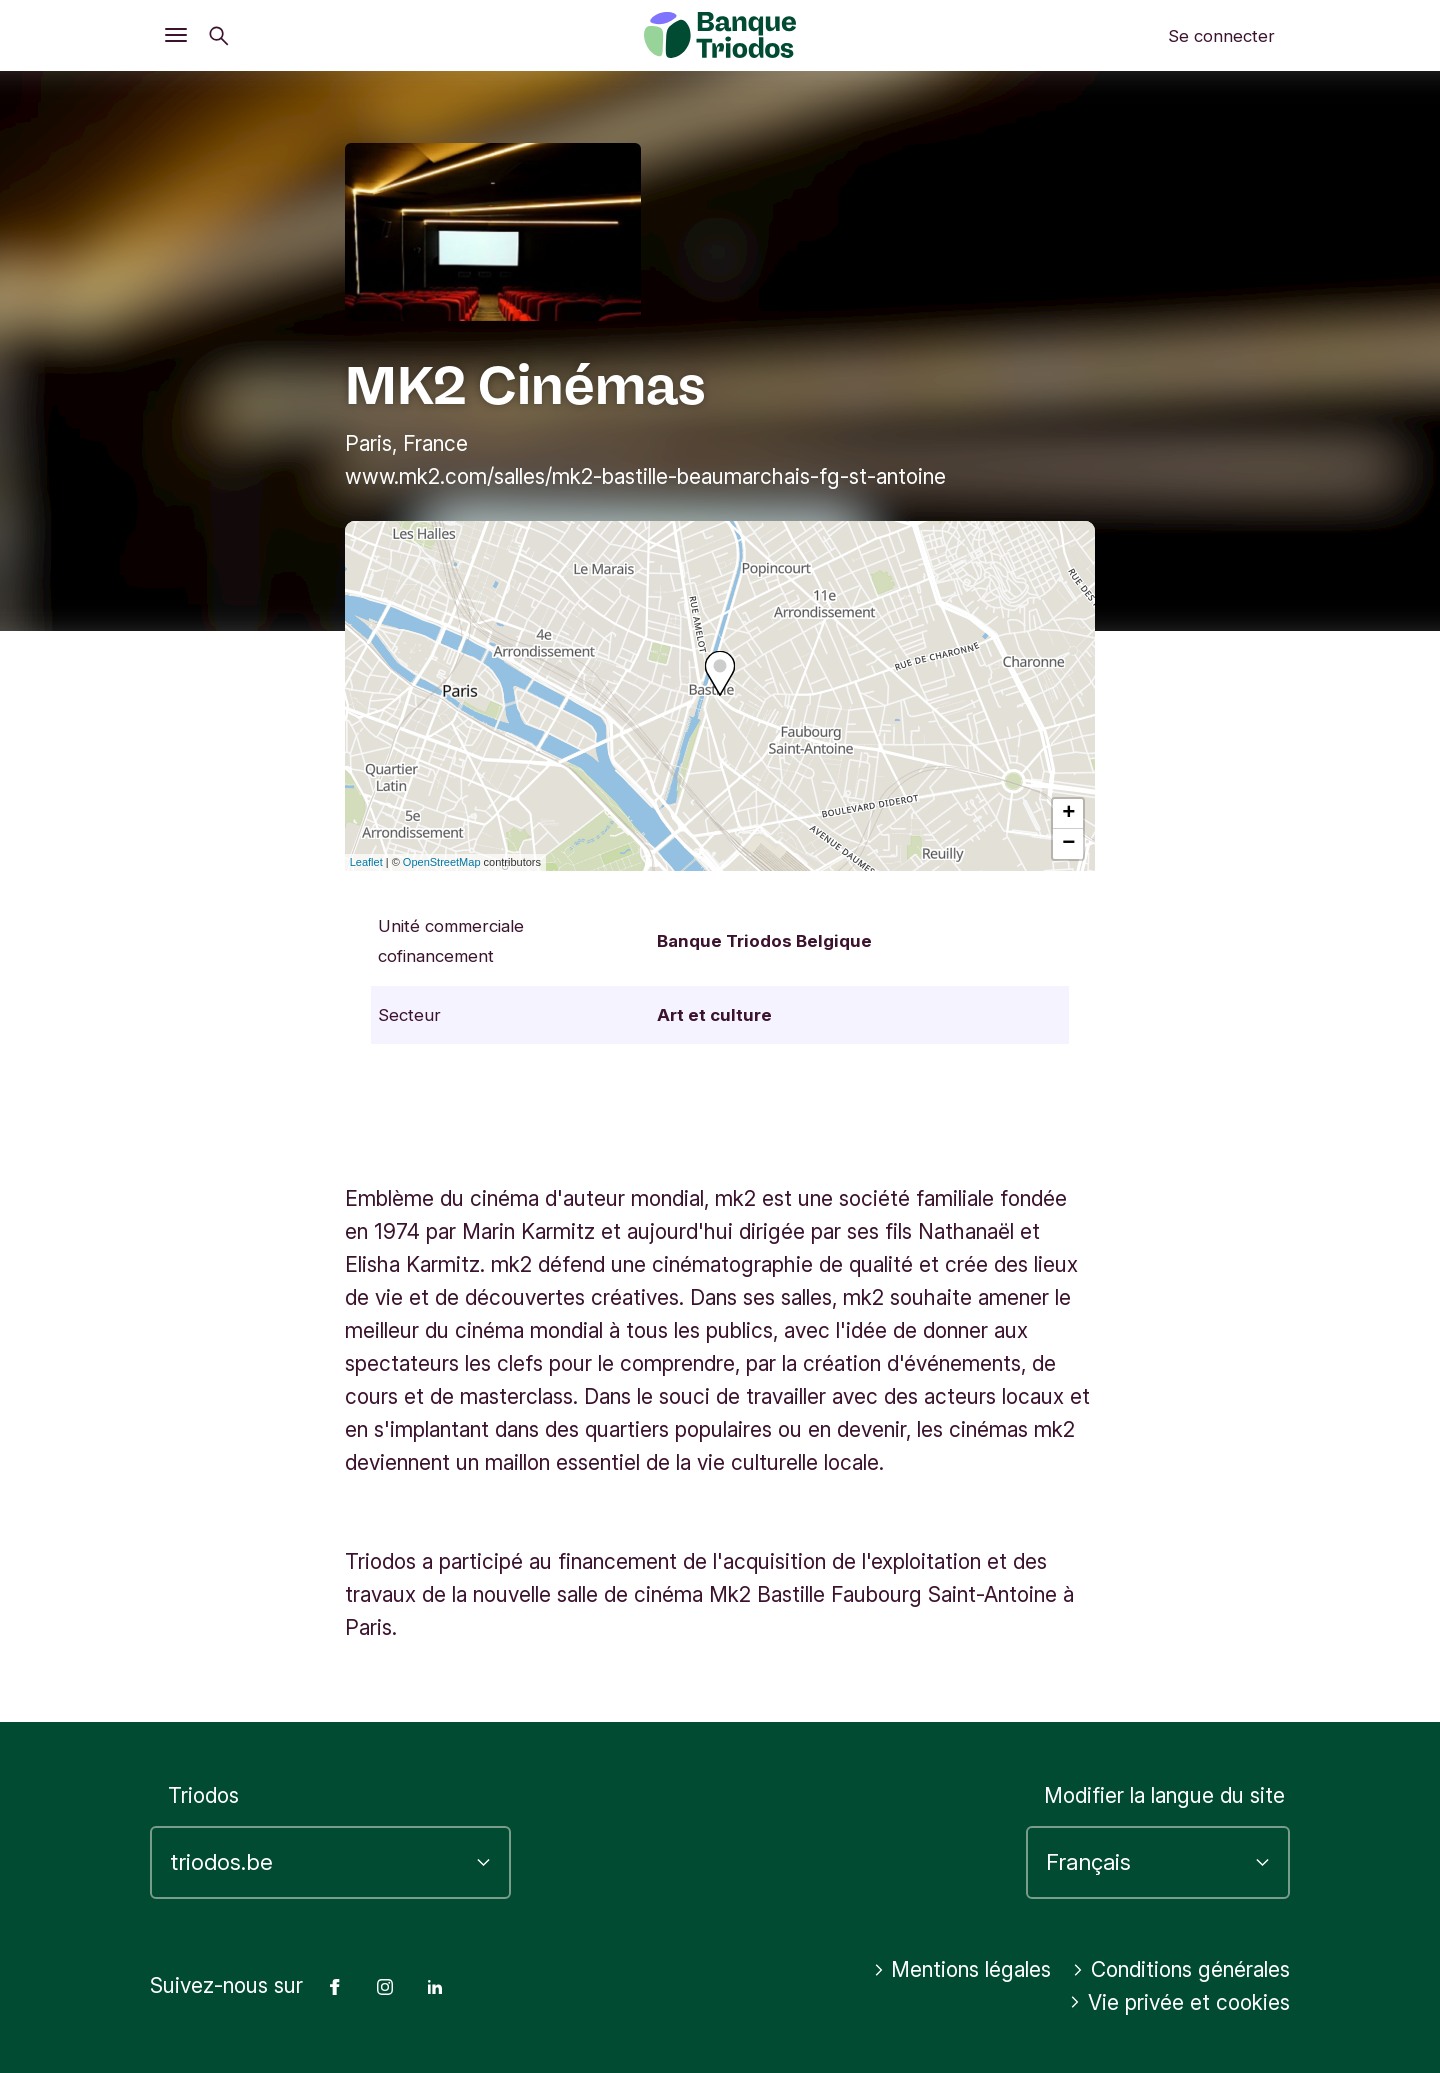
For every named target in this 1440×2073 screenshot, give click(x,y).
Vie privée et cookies (1179, 2002)
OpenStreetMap (442, 862)
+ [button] (1068, 814)
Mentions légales (962, 1969)
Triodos (203, 1795)
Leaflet (366, 862)
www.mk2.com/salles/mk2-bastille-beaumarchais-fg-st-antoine (645, 476)
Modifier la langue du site (1164, 1795)
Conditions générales (1181, 1969)
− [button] (1068, 844)
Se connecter (1221, 36)
